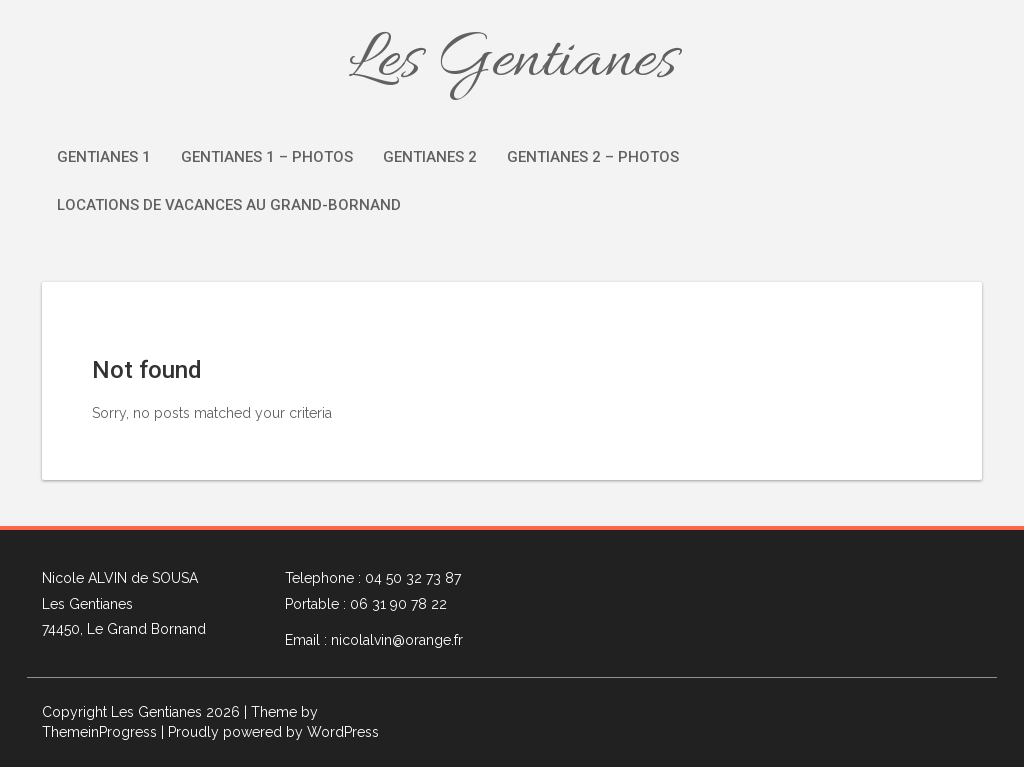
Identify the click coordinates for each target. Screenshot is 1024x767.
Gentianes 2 (430, 157)
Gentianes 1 (104, 157)
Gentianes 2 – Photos (593, 157)
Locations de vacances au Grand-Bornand (229, 205)
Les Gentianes (512, 62)
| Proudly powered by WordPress (270, 732)
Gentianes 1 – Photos (267, 157)
